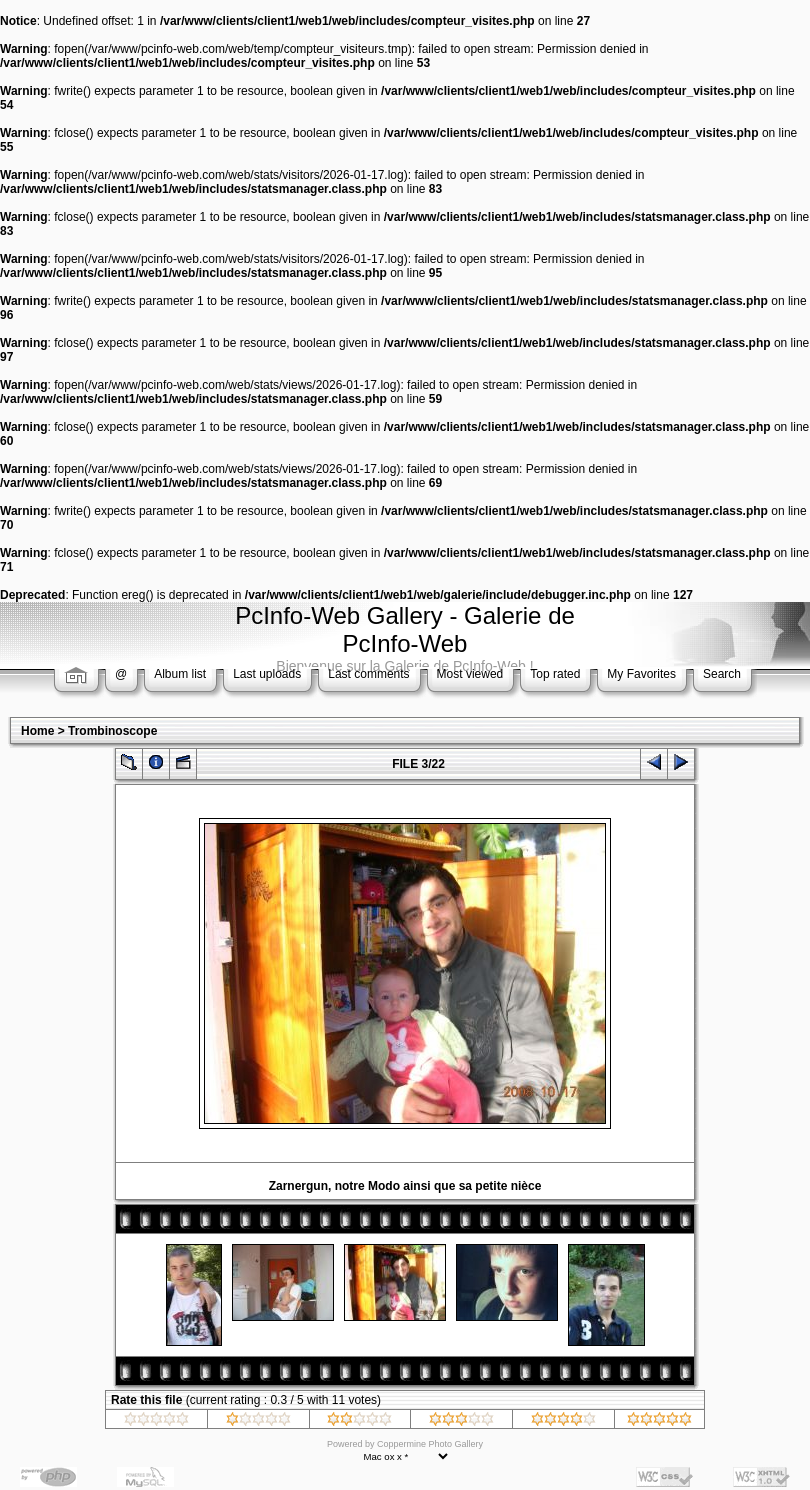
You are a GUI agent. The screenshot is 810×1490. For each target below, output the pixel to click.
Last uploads (267, 674)
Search (722, 674)
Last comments (368, 674)
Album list (180, 674)
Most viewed (470, 674)
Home (37, 731)
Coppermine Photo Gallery (430, 1444)
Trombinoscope (112, 731)
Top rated (555, 674)
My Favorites (641, 674)
